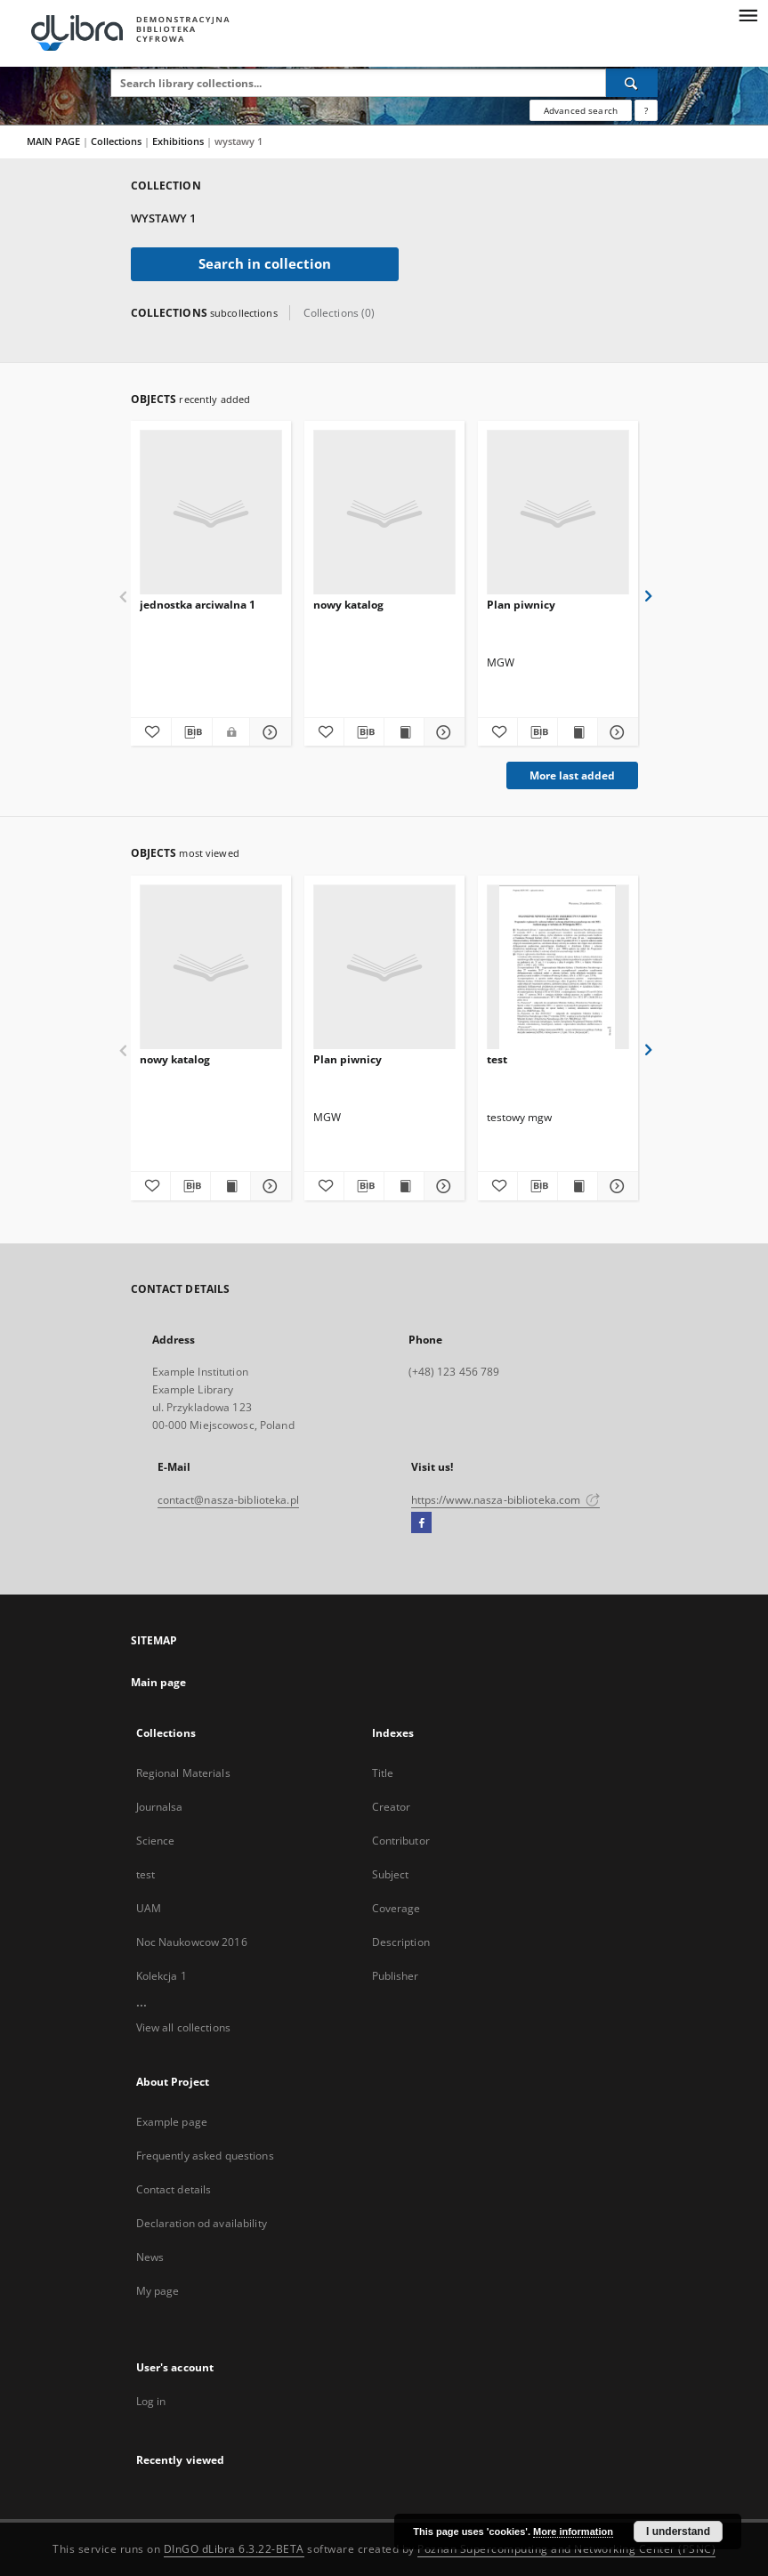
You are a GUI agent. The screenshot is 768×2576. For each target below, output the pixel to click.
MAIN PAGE (53, 141)
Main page (159, 1682)
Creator (391, 1806)
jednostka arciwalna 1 (197, 604)
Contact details (174, 2189)
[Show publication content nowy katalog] (404, 732)
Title (383, 1773)
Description (401, 1942)
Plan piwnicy (521, 604)
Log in (151, 2401)
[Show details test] (615, 1186)
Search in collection (264, 263)
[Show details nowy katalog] (441, 732)
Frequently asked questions (205, 2155)
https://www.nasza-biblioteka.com (506, 1499)
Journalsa (159, 1806)
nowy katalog (348, 604)
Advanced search (581, 110)
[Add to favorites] (150, 732)
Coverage (396, 1908)
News (150, 2257)
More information (573, 2531)
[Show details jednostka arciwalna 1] (267, 732)
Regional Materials (183, 1773)
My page (158, 2290)
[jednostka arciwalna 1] (211, 513)
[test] (558, 967)
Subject (390, 1874)
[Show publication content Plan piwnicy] (577, 732)
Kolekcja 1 (161, 1975)
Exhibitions (179, 141)
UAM (148, 1908)
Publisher (395, 1975)
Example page (171, 2121)
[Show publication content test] (577, 1186)
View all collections (183, 2027)
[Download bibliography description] (192, 732)
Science (155, 1840)
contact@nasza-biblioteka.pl (228, 1499)
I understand (678, 2531)
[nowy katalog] (384, 513)
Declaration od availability (201, 2223)
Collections (117, 141)
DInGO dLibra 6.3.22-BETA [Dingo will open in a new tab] (234, 2548)
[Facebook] (421, 1523)
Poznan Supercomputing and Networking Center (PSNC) (566, 2548)
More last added (572, 775)
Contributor (401, 1840)
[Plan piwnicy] (558, 513)
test (497, 1059)
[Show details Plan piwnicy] (615, 732)
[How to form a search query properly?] (646, 110)
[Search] (632, 83)
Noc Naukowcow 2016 (191, 1942)
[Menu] (748, 14)
